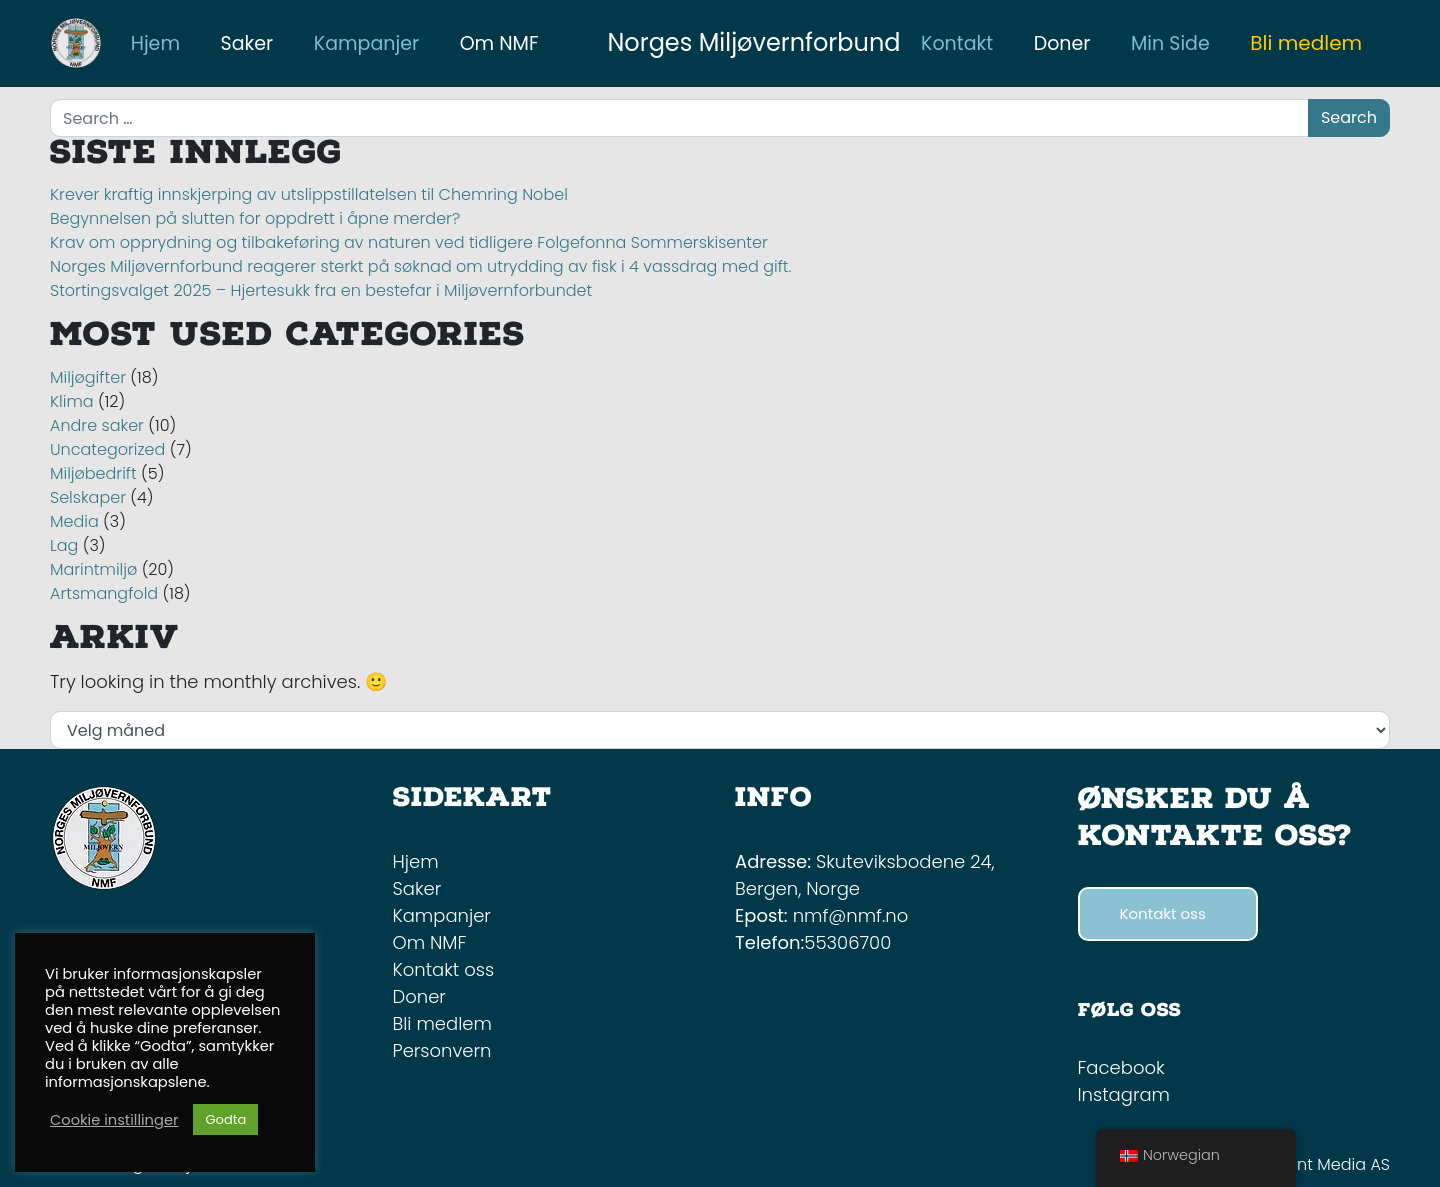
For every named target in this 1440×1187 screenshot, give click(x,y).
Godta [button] (225, 1119)
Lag (64, 545)
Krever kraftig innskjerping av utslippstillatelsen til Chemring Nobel (311, 194)
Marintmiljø (93, 569)
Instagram (1124, 1094)
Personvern (442, 1050)
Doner (419, 996)
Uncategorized (107, 449)
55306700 (847, 942)
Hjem (416, 861)
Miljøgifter (88, 377)
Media (74, 521)
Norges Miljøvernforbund (753, 42)
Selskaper (88, 497)
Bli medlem (1306, 43)
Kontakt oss (444, 969)
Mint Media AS (1335, 1164)
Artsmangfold (104, 593)
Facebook (1121, 1067)
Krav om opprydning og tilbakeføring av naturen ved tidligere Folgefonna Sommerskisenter (409, 242)
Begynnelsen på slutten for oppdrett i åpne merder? (255, 218)
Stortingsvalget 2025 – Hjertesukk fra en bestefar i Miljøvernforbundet (321, 290)
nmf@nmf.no (851, 915)
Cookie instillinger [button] (114, 1120)
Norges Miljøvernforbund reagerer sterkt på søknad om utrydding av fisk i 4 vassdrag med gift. (420, 266)
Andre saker (97, 425)
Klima (72, 401)
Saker (417, 888)
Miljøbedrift (93, 473)
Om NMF (430, 942)
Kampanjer (442, 915)
